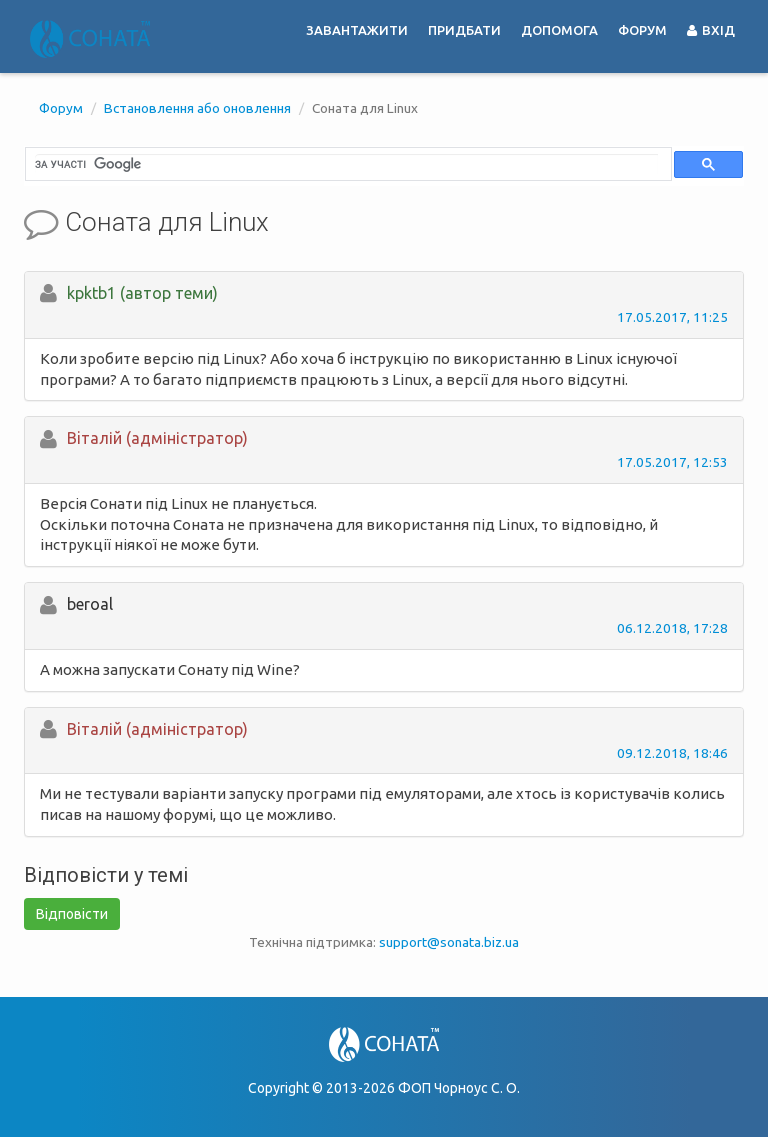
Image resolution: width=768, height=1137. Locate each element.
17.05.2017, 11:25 (672, 317)
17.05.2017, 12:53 (672, 462)
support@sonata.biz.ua (449, 942)
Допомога (559, 30)
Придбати (464, 30)
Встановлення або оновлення (197, 108)
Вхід (711, 30)
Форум (642, 30)
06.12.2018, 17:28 (672, 628)
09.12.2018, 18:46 (672, 753)
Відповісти (72, 914)
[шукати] (346, 164)
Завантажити (357, 30)
